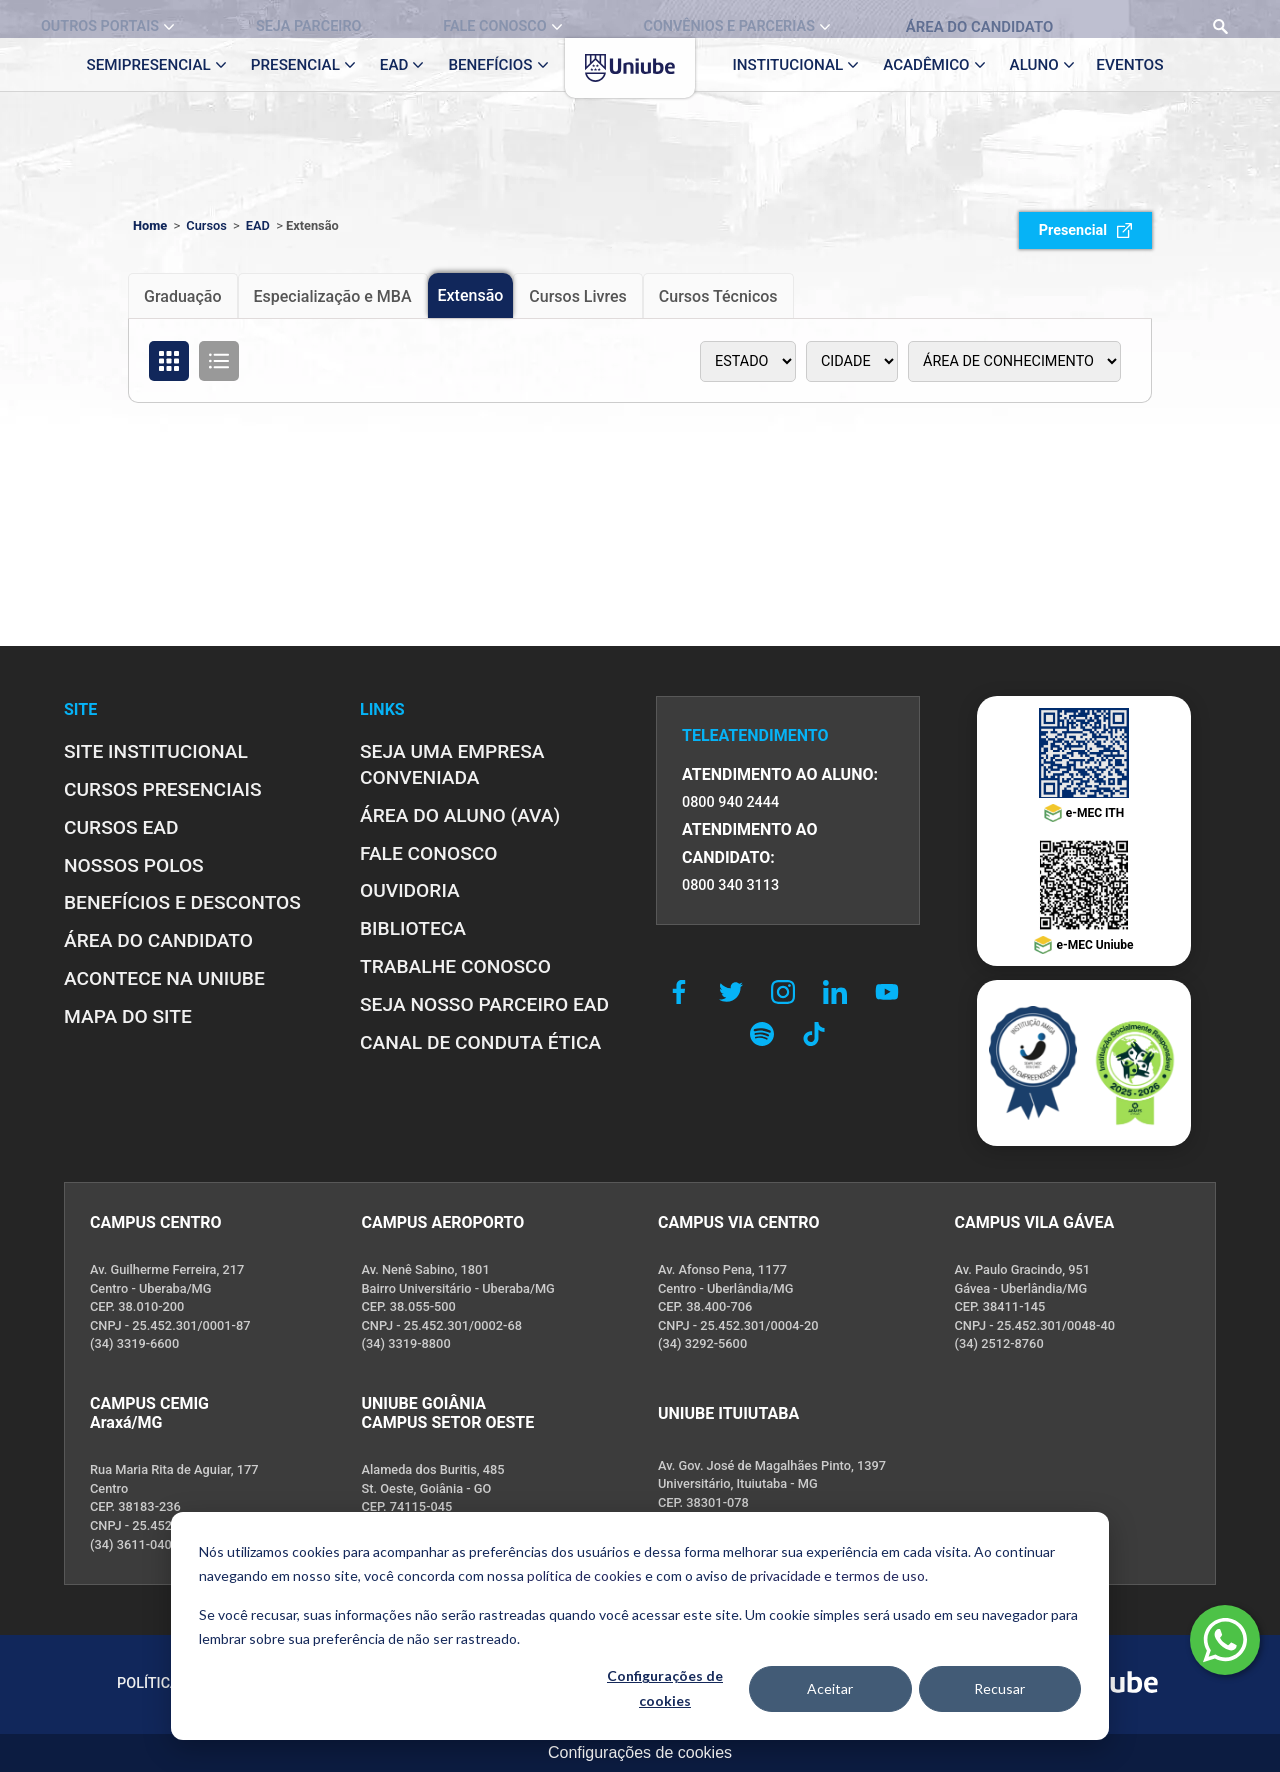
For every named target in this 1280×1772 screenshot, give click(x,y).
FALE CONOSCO (429, 853)
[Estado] (748, 361)
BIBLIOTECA (413, 928)
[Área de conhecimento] (1014, 361)
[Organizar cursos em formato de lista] (219, 361)
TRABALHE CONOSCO (455, 966)
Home (150, 225)
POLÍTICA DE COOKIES (388, 1683)
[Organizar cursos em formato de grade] (169, 361)
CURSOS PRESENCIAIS (163, 789)
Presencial (1085, 230)
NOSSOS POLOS (134, 865)
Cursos (206, 225)
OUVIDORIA (410, 890)
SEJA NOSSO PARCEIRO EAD (484, 1004)
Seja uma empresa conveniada (452, 764)
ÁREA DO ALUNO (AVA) (460, 815)
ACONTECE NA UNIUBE (164, 978)
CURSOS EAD (121, 827)
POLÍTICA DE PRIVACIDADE (206, 1683)
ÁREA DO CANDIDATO (158, 940)
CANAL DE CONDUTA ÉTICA (480, 1042)
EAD (258, 225)
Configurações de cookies (640, 1752)
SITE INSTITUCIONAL (156, 751)
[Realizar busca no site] (1210, 19)
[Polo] (852, 361)
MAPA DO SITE (128, 1016)
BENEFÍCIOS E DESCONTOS (182, 902)
